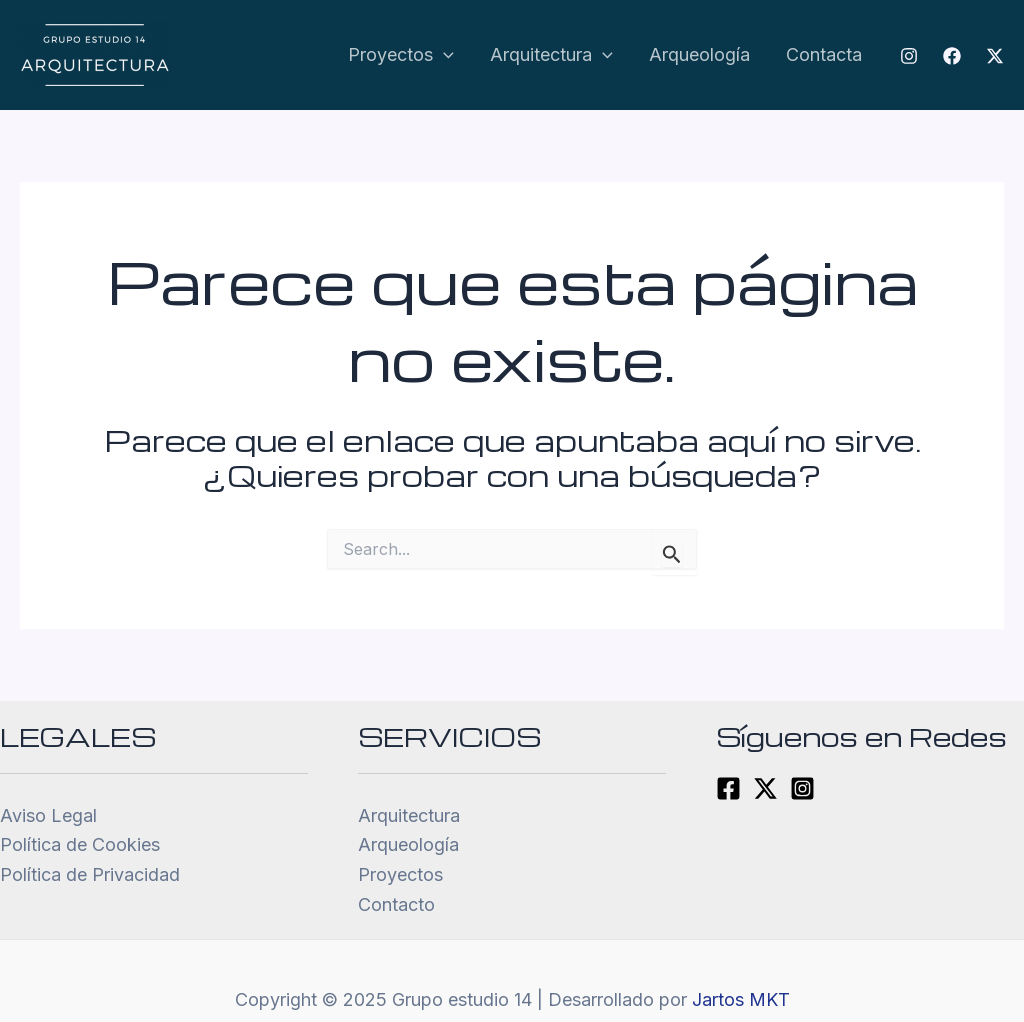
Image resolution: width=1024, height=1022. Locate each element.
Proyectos (401, 55)
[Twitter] (995, 56)
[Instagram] (909, 56)
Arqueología (699, 54)
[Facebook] (952, 56)
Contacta (824, 54)
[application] (443, 55)
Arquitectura (551, 55)
